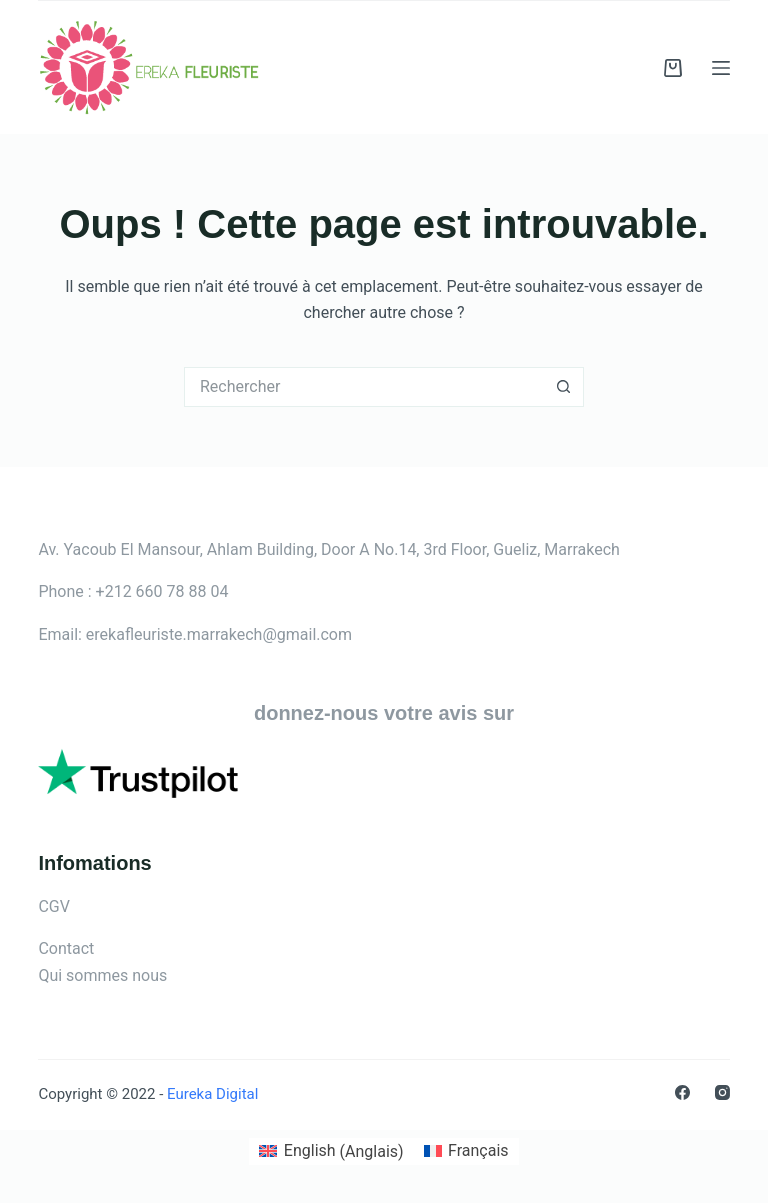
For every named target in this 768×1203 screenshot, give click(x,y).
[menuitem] (331, 1152)
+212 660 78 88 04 (162, 591)
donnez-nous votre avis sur (384, 713)
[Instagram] (722, 1092)
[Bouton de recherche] (564, 387)
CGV (54, 906)
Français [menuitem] (478, 1150)
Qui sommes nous (102, 975)
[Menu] (721, 68)
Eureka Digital (210, 1094)
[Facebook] (682, 1092)
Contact (66, 948)
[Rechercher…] (364, 387)
